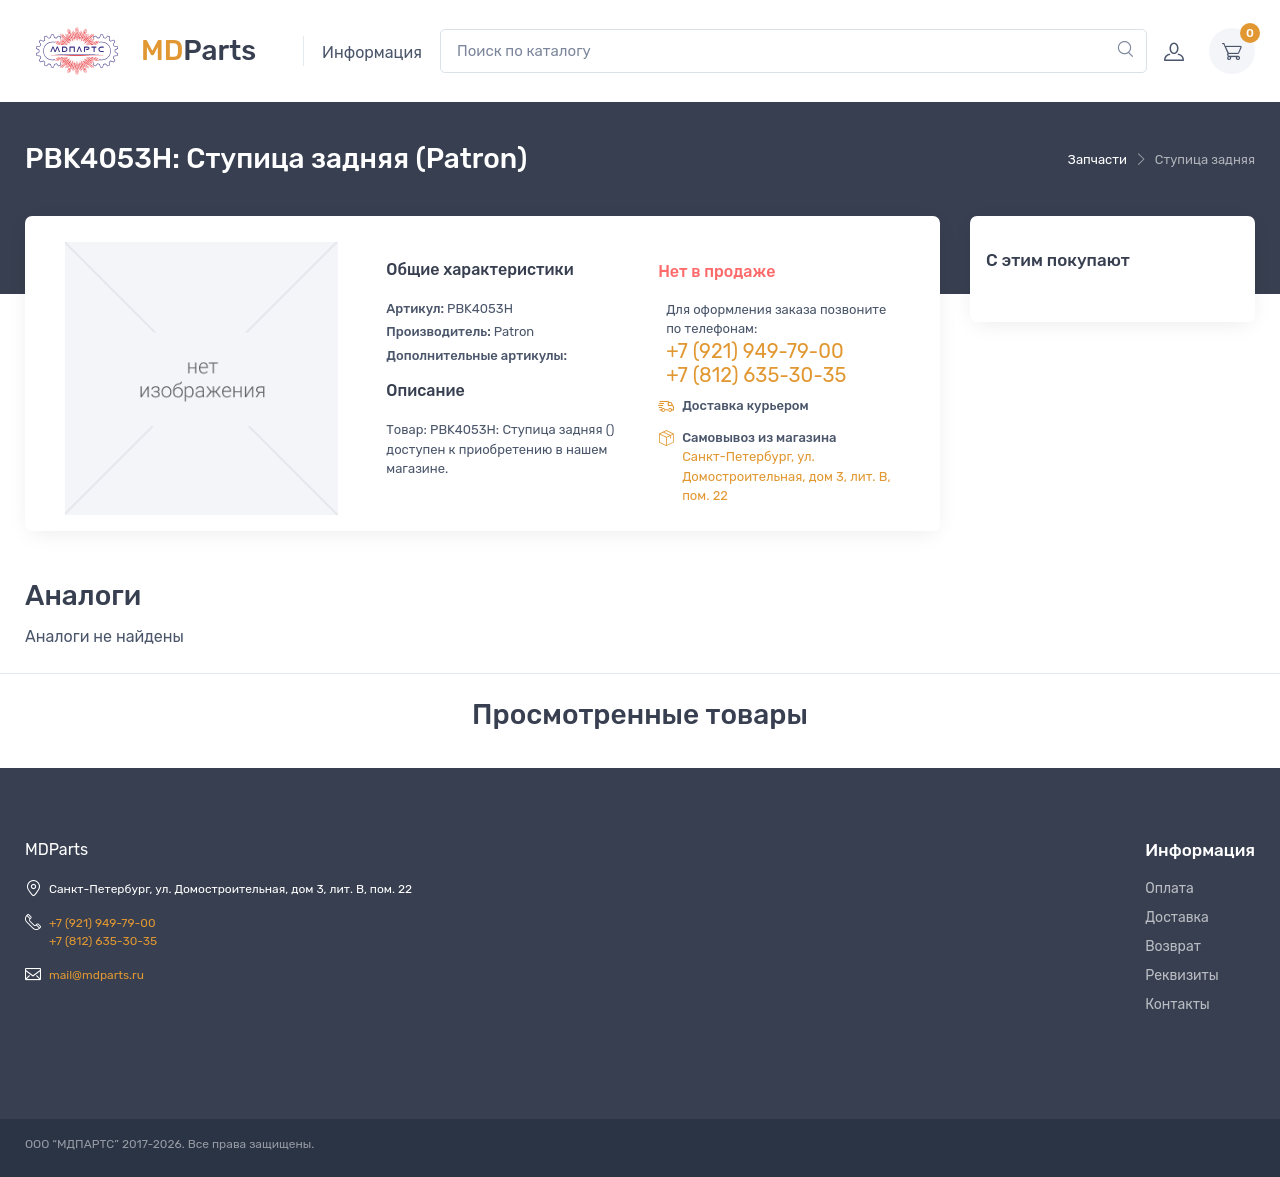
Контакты (1177, 1004)
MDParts (56, 849)
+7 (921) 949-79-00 (755, 351)
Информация (372, 52)
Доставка (1177, 917)
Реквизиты (1182, 975)
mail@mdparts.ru (96, 975)
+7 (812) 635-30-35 (756, 375)
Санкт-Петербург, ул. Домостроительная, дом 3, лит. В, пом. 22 (786, 476)
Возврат (1173, 946)
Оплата (1169, 888)
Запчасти (1097, 159)
